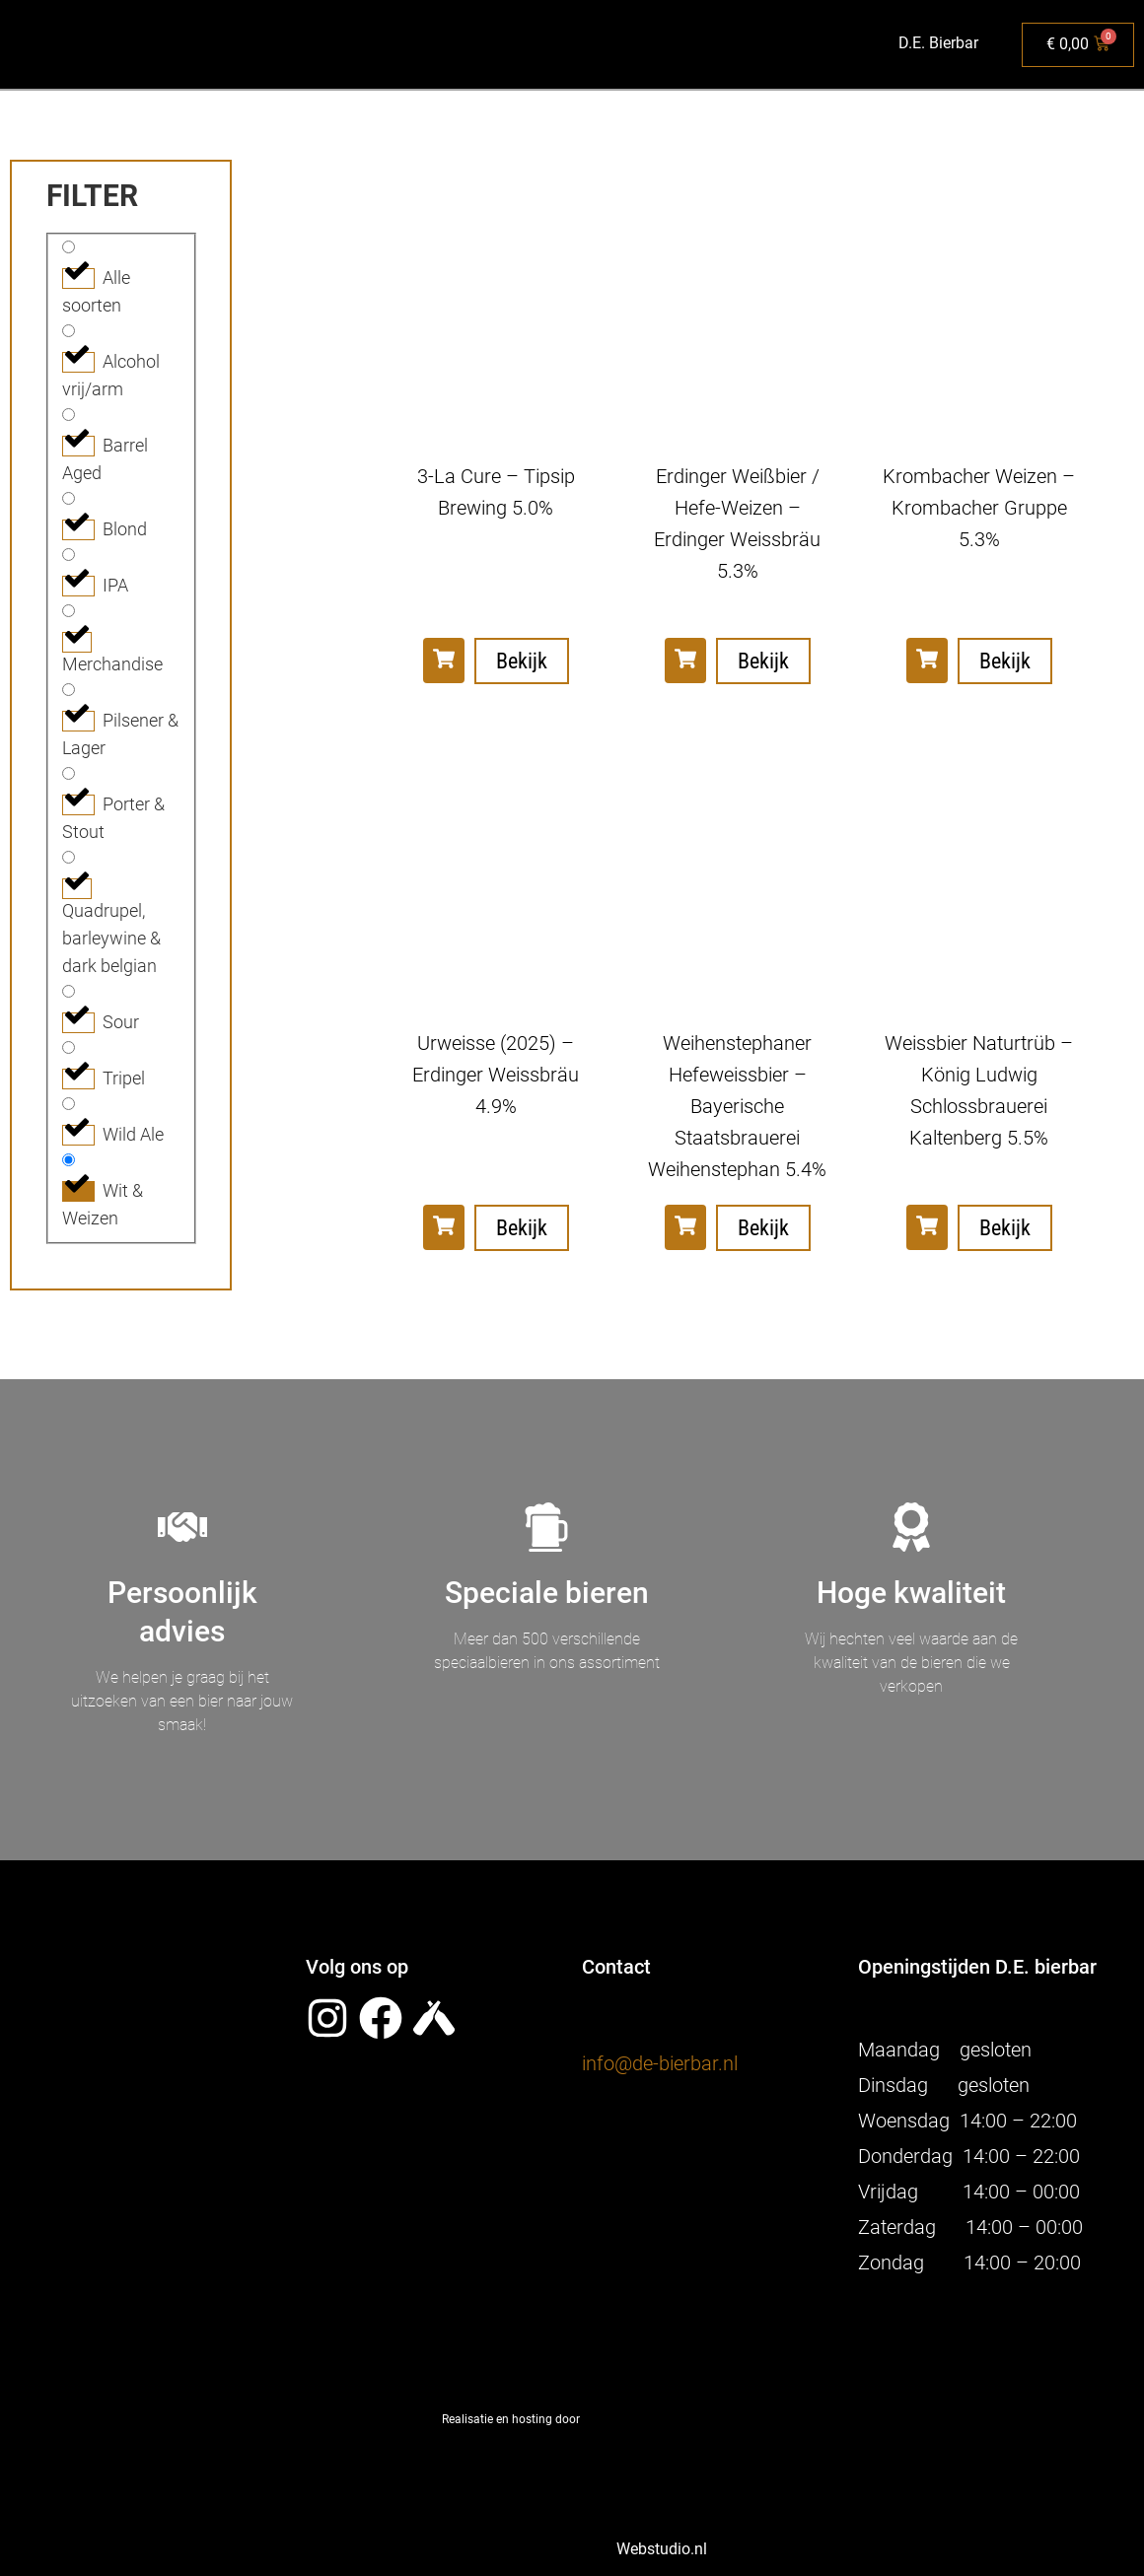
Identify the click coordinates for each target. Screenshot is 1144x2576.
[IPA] (68, 554)
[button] (444, 660)
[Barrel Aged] (68, 414)
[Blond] (68, 498)
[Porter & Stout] (68, 773)
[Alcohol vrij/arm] (68, 330)
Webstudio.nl (656, 2549)
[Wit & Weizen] (68, 1159)
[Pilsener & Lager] (68, 689)
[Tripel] (68, 1047)
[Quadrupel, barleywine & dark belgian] (68, 857)
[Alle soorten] (68, 247)
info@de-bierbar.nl (660, 2063)
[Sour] (68, 991)
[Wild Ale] (68, 1103)
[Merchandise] (68, 610)
